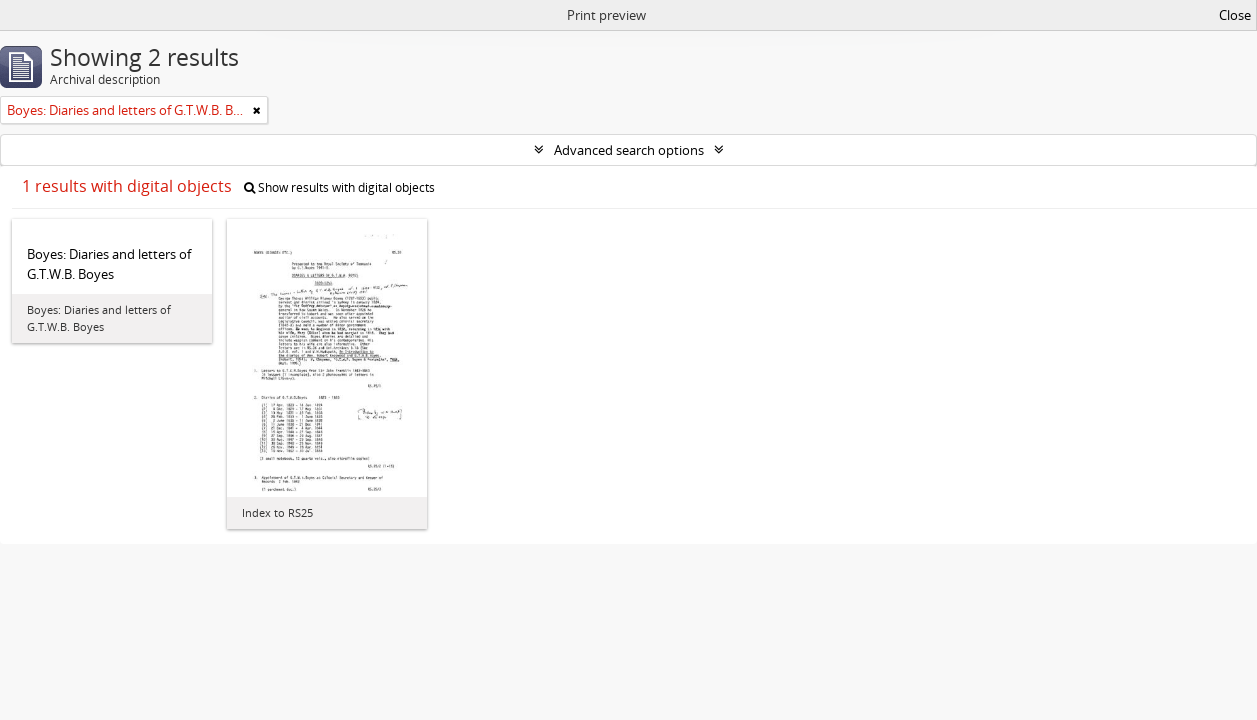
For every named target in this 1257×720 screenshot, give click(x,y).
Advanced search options (629, 150)
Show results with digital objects (339, 187)
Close (1235, 15)
